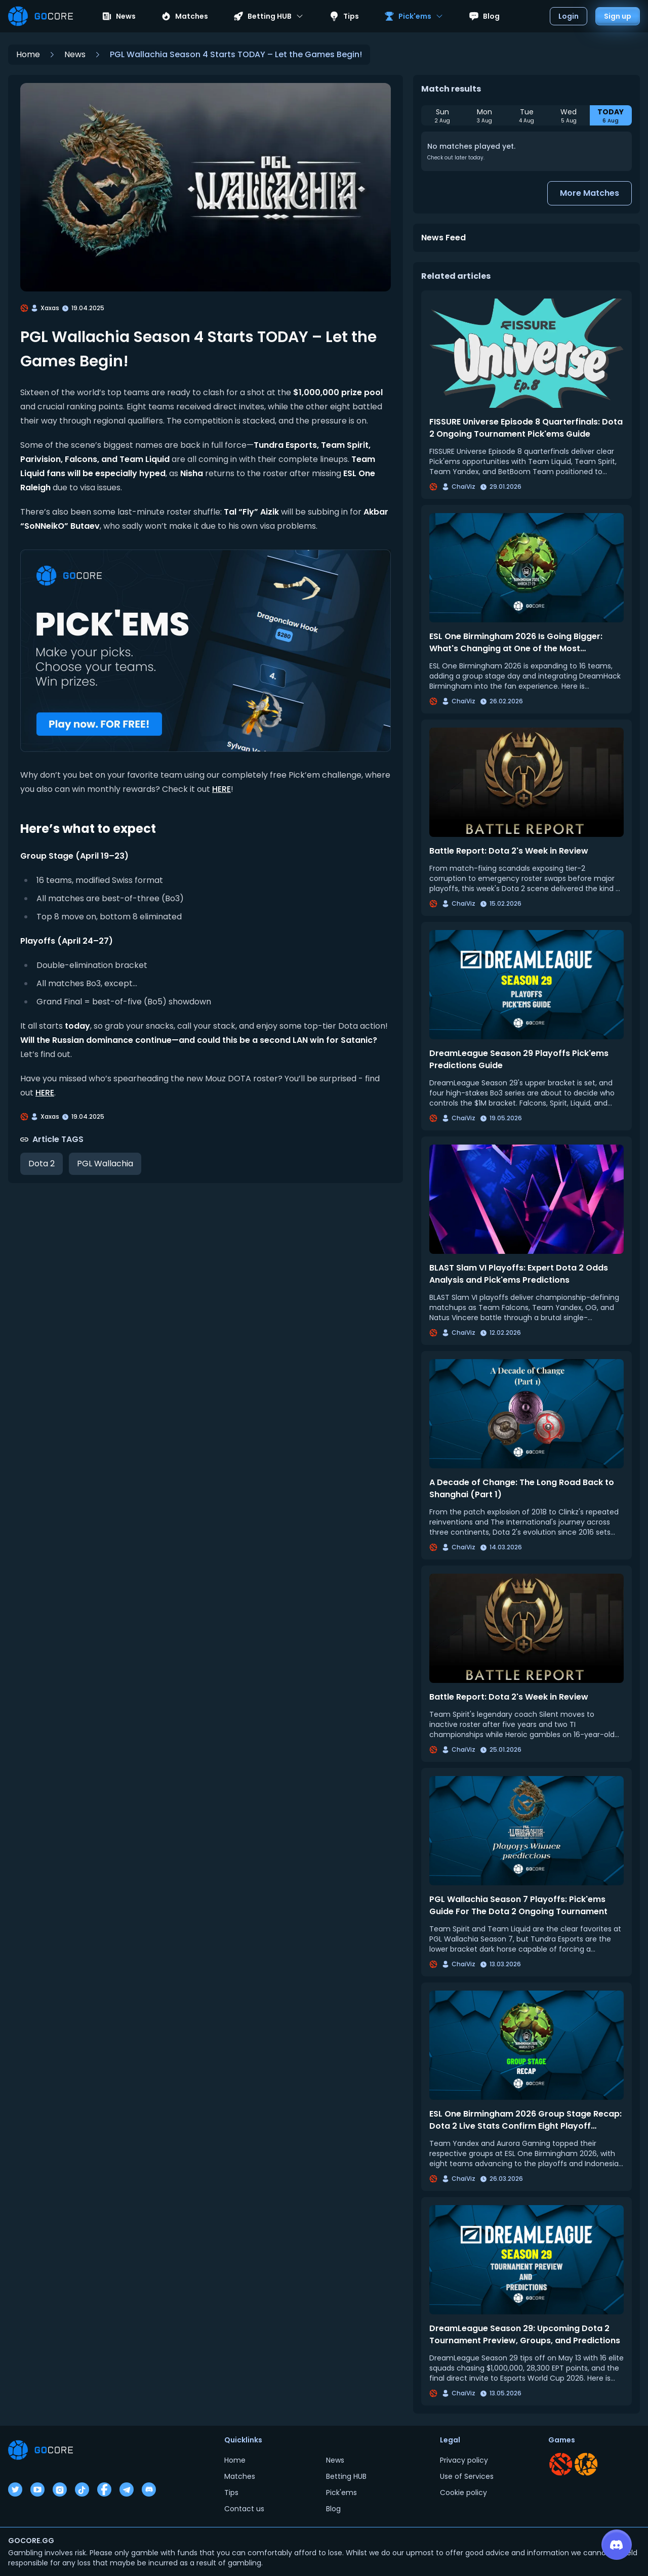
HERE (221, 789)
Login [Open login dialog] (568, 16)
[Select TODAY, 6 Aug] (611, 115)
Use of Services (467, 2476)
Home (28, 54)
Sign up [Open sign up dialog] (617, 16)
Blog (484, 16)
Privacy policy (464, 2460)
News (119, 16)
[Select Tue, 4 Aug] (526, 115)
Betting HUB (346, 2476)
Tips (344, 16)
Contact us (244, 2509)
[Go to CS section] (586, 2464)
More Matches (589, 193)
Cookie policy (463, 2492)
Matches (184, 16)
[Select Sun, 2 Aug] (442, 115)
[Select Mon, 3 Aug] (484, 115)
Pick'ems (341, 2492)
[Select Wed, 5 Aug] (569, 115)
